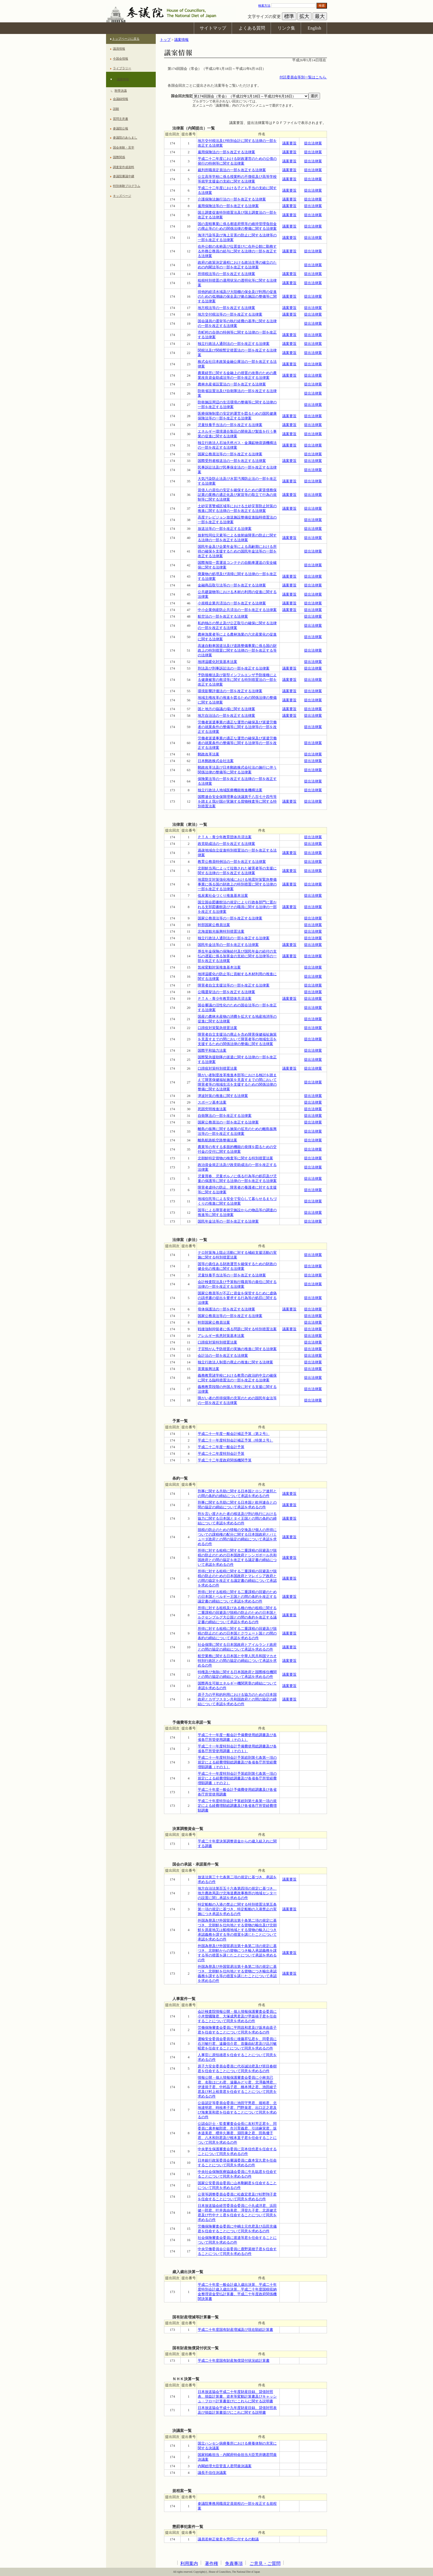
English (314, 28)
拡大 (304, 16)
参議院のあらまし (125, 137)
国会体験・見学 (123, 147)
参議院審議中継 (123, 176)
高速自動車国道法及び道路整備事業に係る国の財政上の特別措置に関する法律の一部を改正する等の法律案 (237, 650)
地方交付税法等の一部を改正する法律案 (230, 314)
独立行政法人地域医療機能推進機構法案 (230, 790)
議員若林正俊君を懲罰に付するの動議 (228, 2539)
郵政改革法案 (208, 754)
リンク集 (286, 28)
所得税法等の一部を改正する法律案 (226, 274)
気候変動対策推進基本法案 (219, 967)
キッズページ (122, 195)
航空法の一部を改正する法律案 (223, 616)
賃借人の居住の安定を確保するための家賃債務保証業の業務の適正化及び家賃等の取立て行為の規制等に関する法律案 (237, 494)
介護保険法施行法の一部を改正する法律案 (232, 199)
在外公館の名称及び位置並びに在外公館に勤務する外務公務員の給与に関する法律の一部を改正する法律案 (237, 251)
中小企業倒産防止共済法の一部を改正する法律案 (237, 610)
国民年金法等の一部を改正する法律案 (228, 945)
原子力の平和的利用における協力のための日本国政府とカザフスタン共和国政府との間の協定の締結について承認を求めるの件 (237, 1699)
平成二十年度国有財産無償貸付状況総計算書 (234, 2361)
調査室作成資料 (123, 167)
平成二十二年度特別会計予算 (221, 1454)
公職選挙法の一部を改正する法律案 (226, 992)
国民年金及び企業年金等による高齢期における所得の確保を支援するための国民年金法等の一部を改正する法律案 (237, 551)
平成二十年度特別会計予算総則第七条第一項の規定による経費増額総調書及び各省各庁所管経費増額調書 (237, 1805)
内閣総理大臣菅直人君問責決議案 (225, 2466)
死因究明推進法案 (212, 1109)
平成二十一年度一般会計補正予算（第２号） (234, 1434)
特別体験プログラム (126, 185)
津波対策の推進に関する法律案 (223, 1096)
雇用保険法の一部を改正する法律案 (226, 152)
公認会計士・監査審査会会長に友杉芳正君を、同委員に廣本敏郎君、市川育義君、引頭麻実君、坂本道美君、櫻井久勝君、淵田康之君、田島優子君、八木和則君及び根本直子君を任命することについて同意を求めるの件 (237, 2133)
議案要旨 (289, 143)
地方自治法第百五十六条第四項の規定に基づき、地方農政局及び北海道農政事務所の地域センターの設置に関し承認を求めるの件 (237, 1893)
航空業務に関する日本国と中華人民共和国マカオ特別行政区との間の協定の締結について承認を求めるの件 (237, 1660)
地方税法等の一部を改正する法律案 (226, 308)
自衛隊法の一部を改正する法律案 (225, 1116)
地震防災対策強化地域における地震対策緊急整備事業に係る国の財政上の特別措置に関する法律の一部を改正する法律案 (237, 884)
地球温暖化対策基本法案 (217, 662)
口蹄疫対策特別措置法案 (217, 1068)
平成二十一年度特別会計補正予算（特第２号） (235, 1440)
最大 (320, 16)
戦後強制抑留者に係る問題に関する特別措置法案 (237, 1329)
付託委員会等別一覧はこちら (303, 77)
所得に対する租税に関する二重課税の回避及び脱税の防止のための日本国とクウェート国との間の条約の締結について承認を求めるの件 (237, 1633)
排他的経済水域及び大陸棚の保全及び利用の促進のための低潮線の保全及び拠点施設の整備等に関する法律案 (237, 296)
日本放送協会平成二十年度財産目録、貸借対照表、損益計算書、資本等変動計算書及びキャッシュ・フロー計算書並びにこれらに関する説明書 (237, 2396)
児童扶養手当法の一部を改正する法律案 (230, 425)
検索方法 (264, 5)
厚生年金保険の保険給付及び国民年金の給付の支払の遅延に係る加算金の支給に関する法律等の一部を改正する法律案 (237, 956)
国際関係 (119, 157)
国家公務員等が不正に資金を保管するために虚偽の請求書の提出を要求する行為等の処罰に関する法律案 (237, 1298)
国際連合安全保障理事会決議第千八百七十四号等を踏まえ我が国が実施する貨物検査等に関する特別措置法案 (237, 801)
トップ (165, 40)
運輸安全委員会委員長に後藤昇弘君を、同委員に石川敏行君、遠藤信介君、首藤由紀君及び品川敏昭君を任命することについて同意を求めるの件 (237, 2043)
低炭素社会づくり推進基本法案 (223, 896)
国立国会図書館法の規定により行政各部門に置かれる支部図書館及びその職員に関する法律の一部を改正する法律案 (237, 907)
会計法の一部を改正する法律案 (223, 1356)
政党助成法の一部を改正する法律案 (226, 844)
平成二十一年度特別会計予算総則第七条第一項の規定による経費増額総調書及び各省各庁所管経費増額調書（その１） (237, 1762)
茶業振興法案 (208, 1369)
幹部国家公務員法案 (214, 925)
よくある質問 (252, 28)
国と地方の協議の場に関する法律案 (226, 709)
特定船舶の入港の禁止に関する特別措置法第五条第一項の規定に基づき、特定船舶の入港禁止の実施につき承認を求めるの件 (237, 1909)
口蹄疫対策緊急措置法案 (217, 1028)
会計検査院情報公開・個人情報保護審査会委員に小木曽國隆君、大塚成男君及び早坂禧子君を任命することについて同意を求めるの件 (237, 2016)
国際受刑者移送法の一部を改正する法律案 (232, 461)
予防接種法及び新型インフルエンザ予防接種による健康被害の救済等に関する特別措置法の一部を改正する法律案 (237, 679)
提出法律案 (313, 143)
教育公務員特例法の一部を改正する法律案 (232, 862)
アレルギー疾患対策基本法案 (221, 1336)
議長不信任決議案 (212, 2473)
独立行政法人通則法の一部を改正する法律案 (234, 344)
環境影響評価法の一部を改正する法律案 (230, 691)
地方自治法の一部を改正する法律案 (226, 716)
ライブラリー (122, 68)
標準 (289, 16)
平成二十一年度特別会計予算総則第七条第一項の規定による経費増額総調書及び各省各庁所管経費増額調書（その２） (237, 1778)
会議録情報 (120, 98)
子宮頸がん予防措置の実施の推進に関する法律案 (237, 1349)
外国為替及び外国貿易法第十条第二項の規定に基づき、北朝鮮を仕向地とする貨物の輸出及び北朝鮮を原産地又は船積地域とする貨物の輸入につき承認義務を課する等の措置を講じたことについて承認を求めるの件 (237, 1930)
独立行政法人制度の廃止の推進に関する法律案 (235, 1362)
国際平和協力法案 (212, 1050)
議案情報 (123, 79)
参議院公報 (120, 128)
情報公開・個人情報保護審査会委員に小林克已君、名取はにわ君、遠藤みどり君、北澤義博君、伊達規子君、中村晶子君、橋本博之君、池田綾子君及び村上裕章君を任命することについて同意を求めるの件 (237, 2087)
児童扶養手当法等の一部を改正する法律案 (232, 1275)
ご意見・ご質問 (265, 2563)
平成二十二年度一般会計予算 (221, 1447)
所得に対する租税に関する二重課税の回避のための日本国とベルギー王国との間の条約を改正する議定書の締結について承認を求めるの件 (237, 1596)
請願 (116, 108)
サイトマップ (213, 28)
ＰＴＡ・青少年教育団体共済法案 (225, 837)
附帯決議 (121, 90)
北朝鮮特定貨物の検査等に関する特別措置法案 (235, 1158)
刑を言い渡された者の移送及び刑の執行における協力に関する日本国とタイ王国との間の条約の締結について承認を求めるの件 (237, 1518)
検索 (322, 5)
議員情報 (119, 48)
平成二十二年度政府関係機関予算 (225, 1460)
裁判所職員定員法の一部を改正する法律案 (232, 170)
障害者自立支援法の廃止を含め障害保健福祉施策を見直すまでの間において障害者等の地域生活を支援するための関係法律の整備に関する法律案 (237, 1039)
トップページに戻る (125, 38)
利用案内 (189, 2563)
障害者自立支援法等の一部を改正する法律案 (234, 985)
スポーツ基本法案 (212, 1102)
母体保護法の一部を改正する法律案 (226, 1309)
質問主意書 (120, 118)
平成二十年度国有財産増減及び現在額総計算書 (235, 2330)
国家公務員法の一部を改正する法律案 (228, 1122)
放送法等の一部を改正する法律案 (225, 529)
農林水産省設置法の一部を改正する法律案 (232, 384)
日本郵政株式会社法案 (216, 761)
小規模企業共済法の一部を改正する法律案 (232, 603)
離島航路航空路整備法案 (217, 1140)
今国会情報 (120, 58)
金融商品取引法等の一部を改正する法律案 (232, 585)
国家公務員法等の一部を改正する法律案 (230, 454)
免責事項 (234, 2563)
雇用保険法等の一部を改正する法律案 (228, 206)
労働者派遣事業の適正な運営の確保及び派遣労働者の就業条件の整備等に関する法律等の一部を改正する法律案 (237, 727)
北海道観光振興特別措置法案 (221, 931)
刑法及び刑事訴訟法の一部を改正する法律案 (234, 668)
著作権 (211, 2563)
